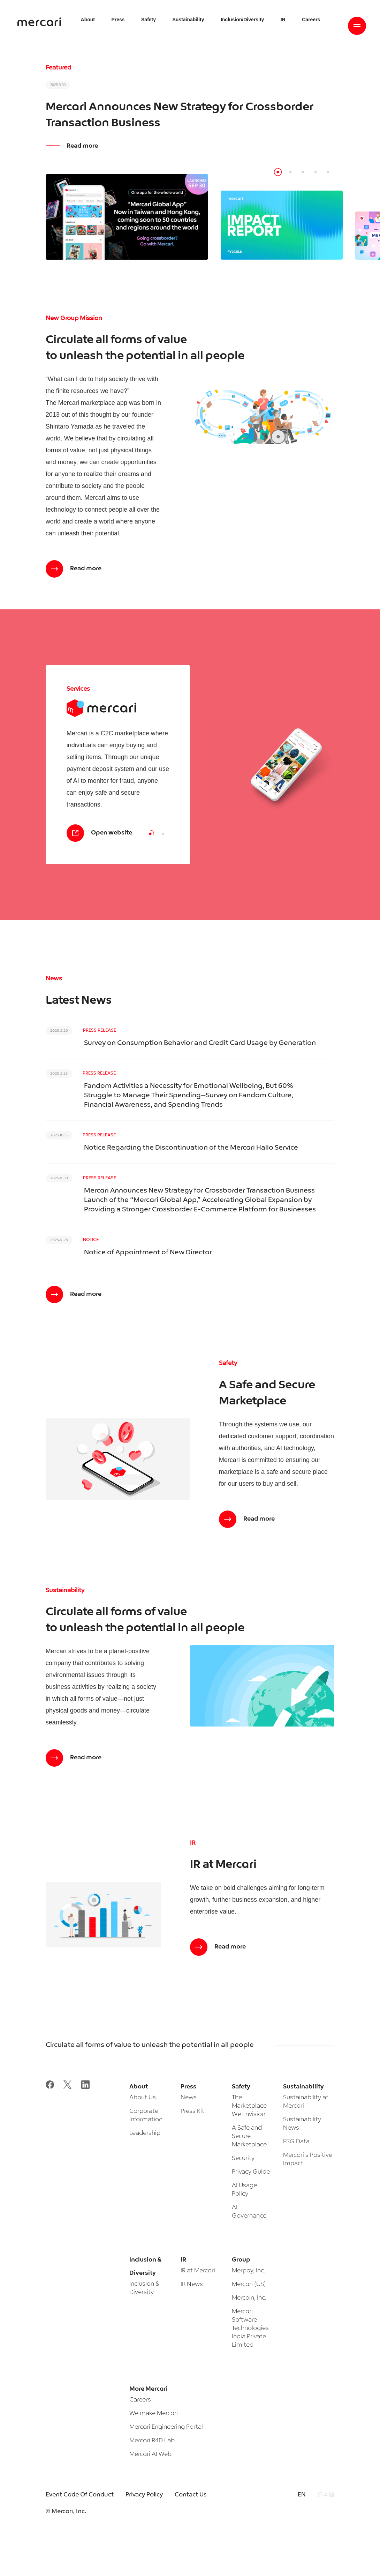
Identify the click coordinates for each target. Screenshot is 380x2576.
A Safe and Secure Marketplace (249, 2136)
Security (243, 2158)
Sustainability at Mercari (305, 2102)
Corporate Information (145, 2115)
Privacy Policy (144, 2495)
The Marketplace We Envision (249, 2106)
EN (302, 2495)
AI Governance (249, 2212)
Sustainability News (302, 2124)
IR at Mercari (198, 2271)
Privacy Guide (251, 2172)
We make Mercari (153, 2414)
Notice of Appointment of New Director (148, 1252)
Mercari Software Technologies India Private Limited (250, 2328)
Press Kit (192, 2111)
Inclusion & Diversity (144, 2288)
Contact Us (191, 2495)
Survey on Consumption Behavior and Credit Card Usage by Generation (200, 1043)
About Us (142, 2098)
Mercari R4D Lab (152, 2441)
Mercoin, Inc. (249, 2298)
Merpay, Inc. (248, 2271)
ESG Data (296, 2142)
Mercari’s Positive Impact (307, 2159)
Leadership (144, 2133)
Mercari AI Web (150, 2454)
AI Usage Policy (244, 2190)
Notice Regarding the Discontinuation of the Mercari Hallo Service (191, 1147)
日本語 (326, 2495)
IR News (192, 2284)
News (189, 2098)
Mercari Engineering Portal (166, 2427)
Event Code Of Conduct (80, 2495)
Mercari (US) (249, 2284)
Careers (140, 2400)
